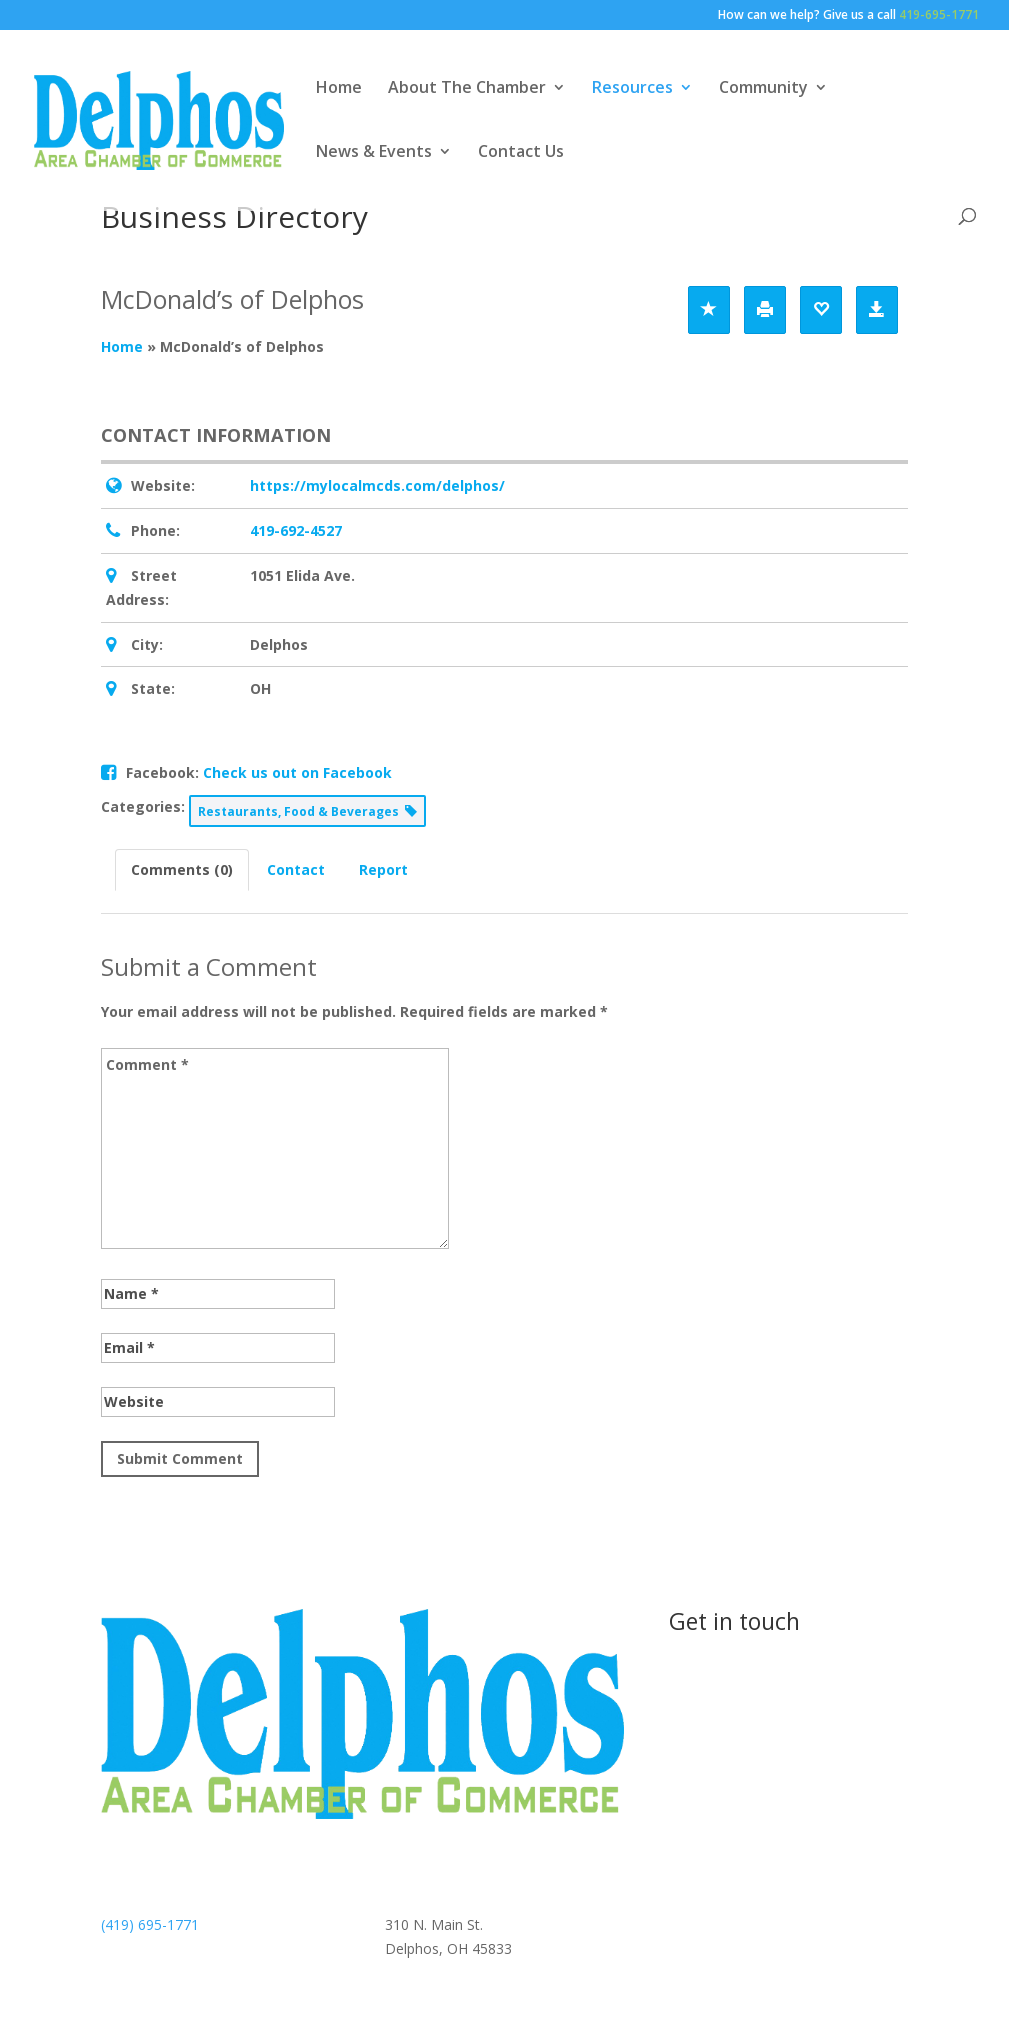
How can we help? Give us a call (848, 16)
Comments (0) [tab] (182, 869)
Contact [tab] (296, 869)
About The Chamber (467, 89)
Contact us (741, 1690)
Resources (632, 89)
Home (339, 89)
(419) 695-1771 (150, 1924)
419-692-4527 (296, 530)
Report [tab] (383, 869)
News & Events (374, 153)
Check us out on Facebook (297, 772)
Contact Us (521, 153)
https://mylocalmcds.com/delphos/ (377, 485)
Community (763, 89)
